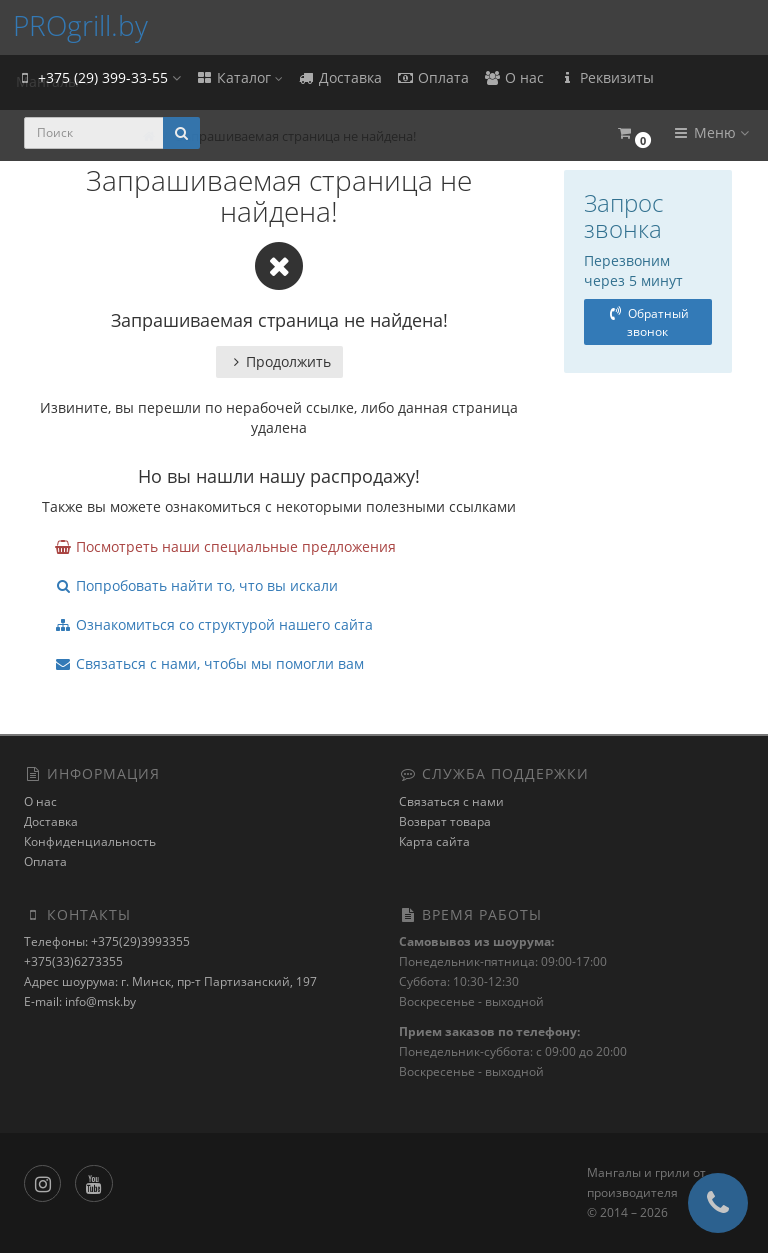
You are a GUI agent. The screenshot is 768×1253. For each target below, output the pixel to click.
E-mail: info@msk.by (80, 1001)
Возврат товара (445, 821)
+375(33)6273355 (73, 961)
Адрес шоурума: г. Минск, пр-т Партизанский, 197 (170, 981)
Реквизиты (606, 77)
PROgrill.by (80, 25)
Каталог (239, 77)
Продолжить (279, 361)
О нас (513, 77)
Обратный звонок (648, 322)
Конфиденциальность (90, 841)
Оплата (432, 77)
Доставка (339, 77)
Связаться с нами (451, 801)
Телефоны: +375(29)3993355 (107, 941)
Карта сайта (434, 841)
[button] (633, 133)
